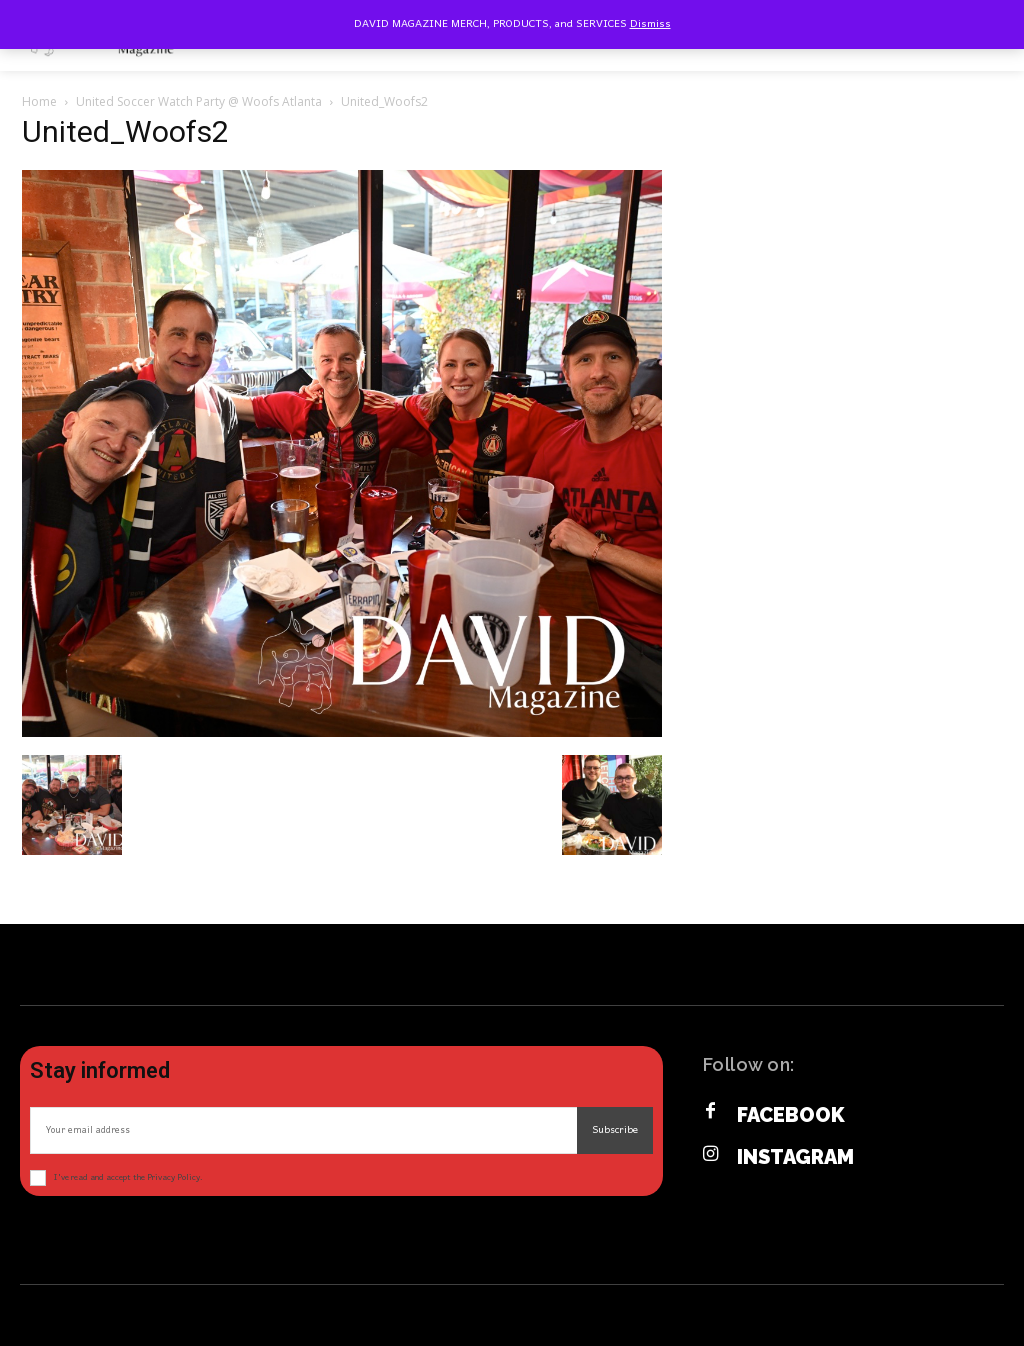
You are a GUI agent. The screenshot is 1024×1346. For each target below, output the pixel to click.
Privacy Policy (173, 1177)
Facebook (791, 1115)
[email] (303, 1130)
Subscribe (615, 1130)
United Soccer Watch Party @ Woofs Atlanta (199, 101)
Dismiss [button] (650, 24)
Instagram (795, 1157)
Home (39, 101)
